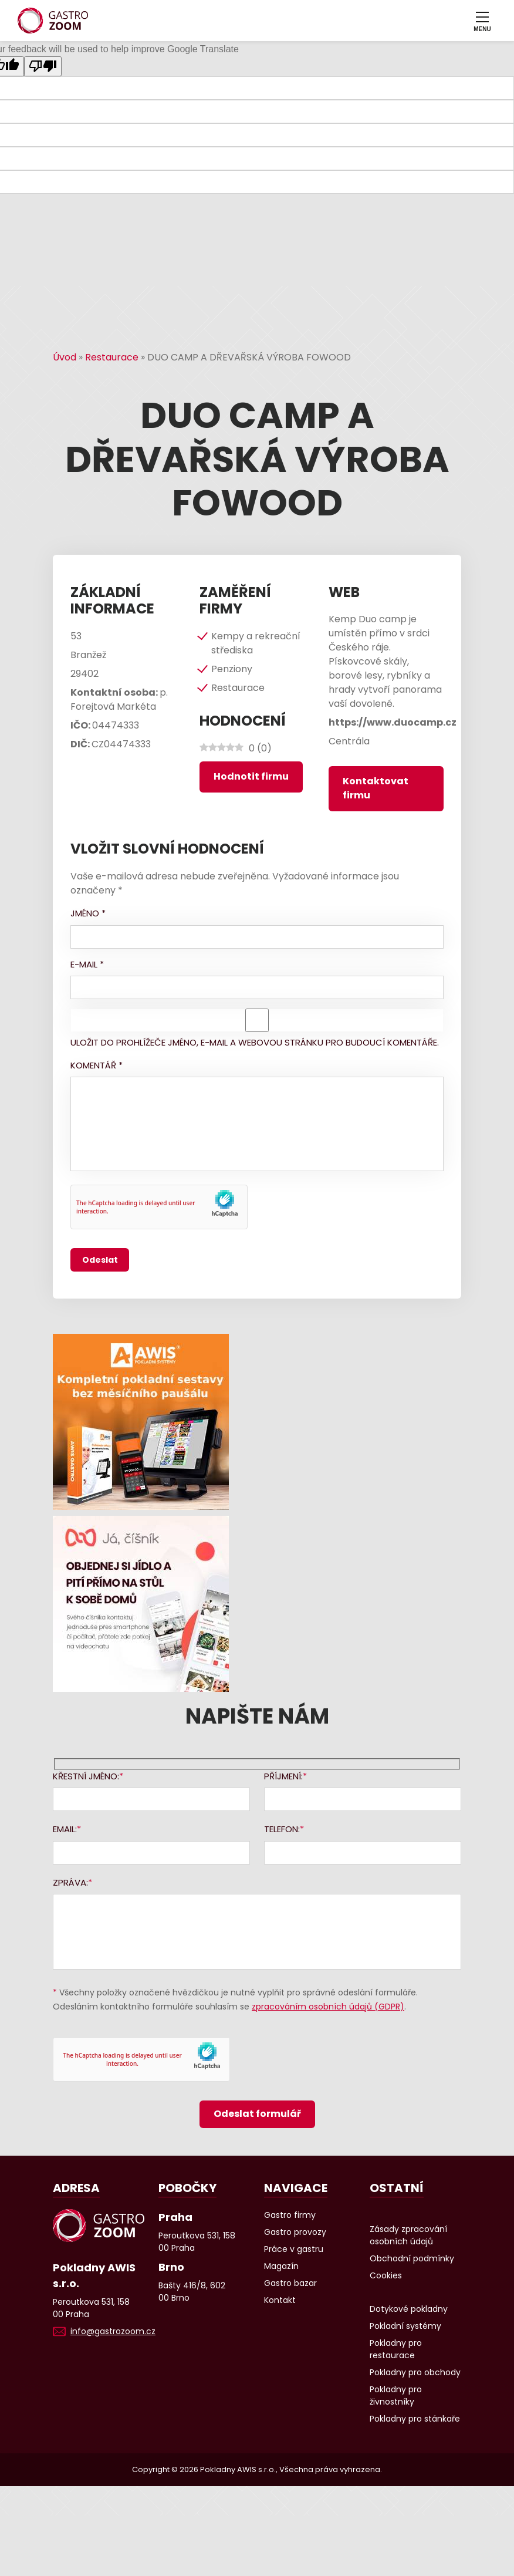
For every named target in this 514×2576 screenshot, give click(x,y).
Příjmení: (283, 1776)
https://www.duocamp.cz (392, 722)
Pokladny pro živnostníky (396, 2395)
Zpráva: (70, 1882)
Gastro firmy (290, 2215)
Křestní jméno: (86, 1776)
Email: (65, 1829)
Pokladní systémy (405, 2326)
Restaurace (111, 357)
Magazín (281, 2266)
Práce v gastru (293, 2249)
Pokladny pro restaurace (396, 2349)
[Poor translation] (43, 66)
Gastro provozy (295, 2232)
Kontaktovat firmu (375, 788)
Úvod (64, 357)
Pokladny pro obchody (415, 2372)
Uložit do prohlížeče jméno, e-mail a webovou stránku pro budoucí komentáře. (254, 1042)
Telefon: (282, 1829)
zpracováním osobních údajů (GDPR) (328, 2006)
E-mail (87, 964)
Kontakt (280, 2300)
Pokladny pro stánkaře (415, 2419)
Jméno (88, 913)
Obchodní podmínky (412, 2258)
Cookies (386, 2275)
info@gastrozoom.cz (112, 2331)
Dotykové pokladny (409, 2309)
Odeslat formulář (257, 2113)
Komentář (96, 1065)
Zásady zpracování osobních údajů (408, 2235)
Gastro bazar (290, 2283)
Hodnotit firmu (251, 776)
